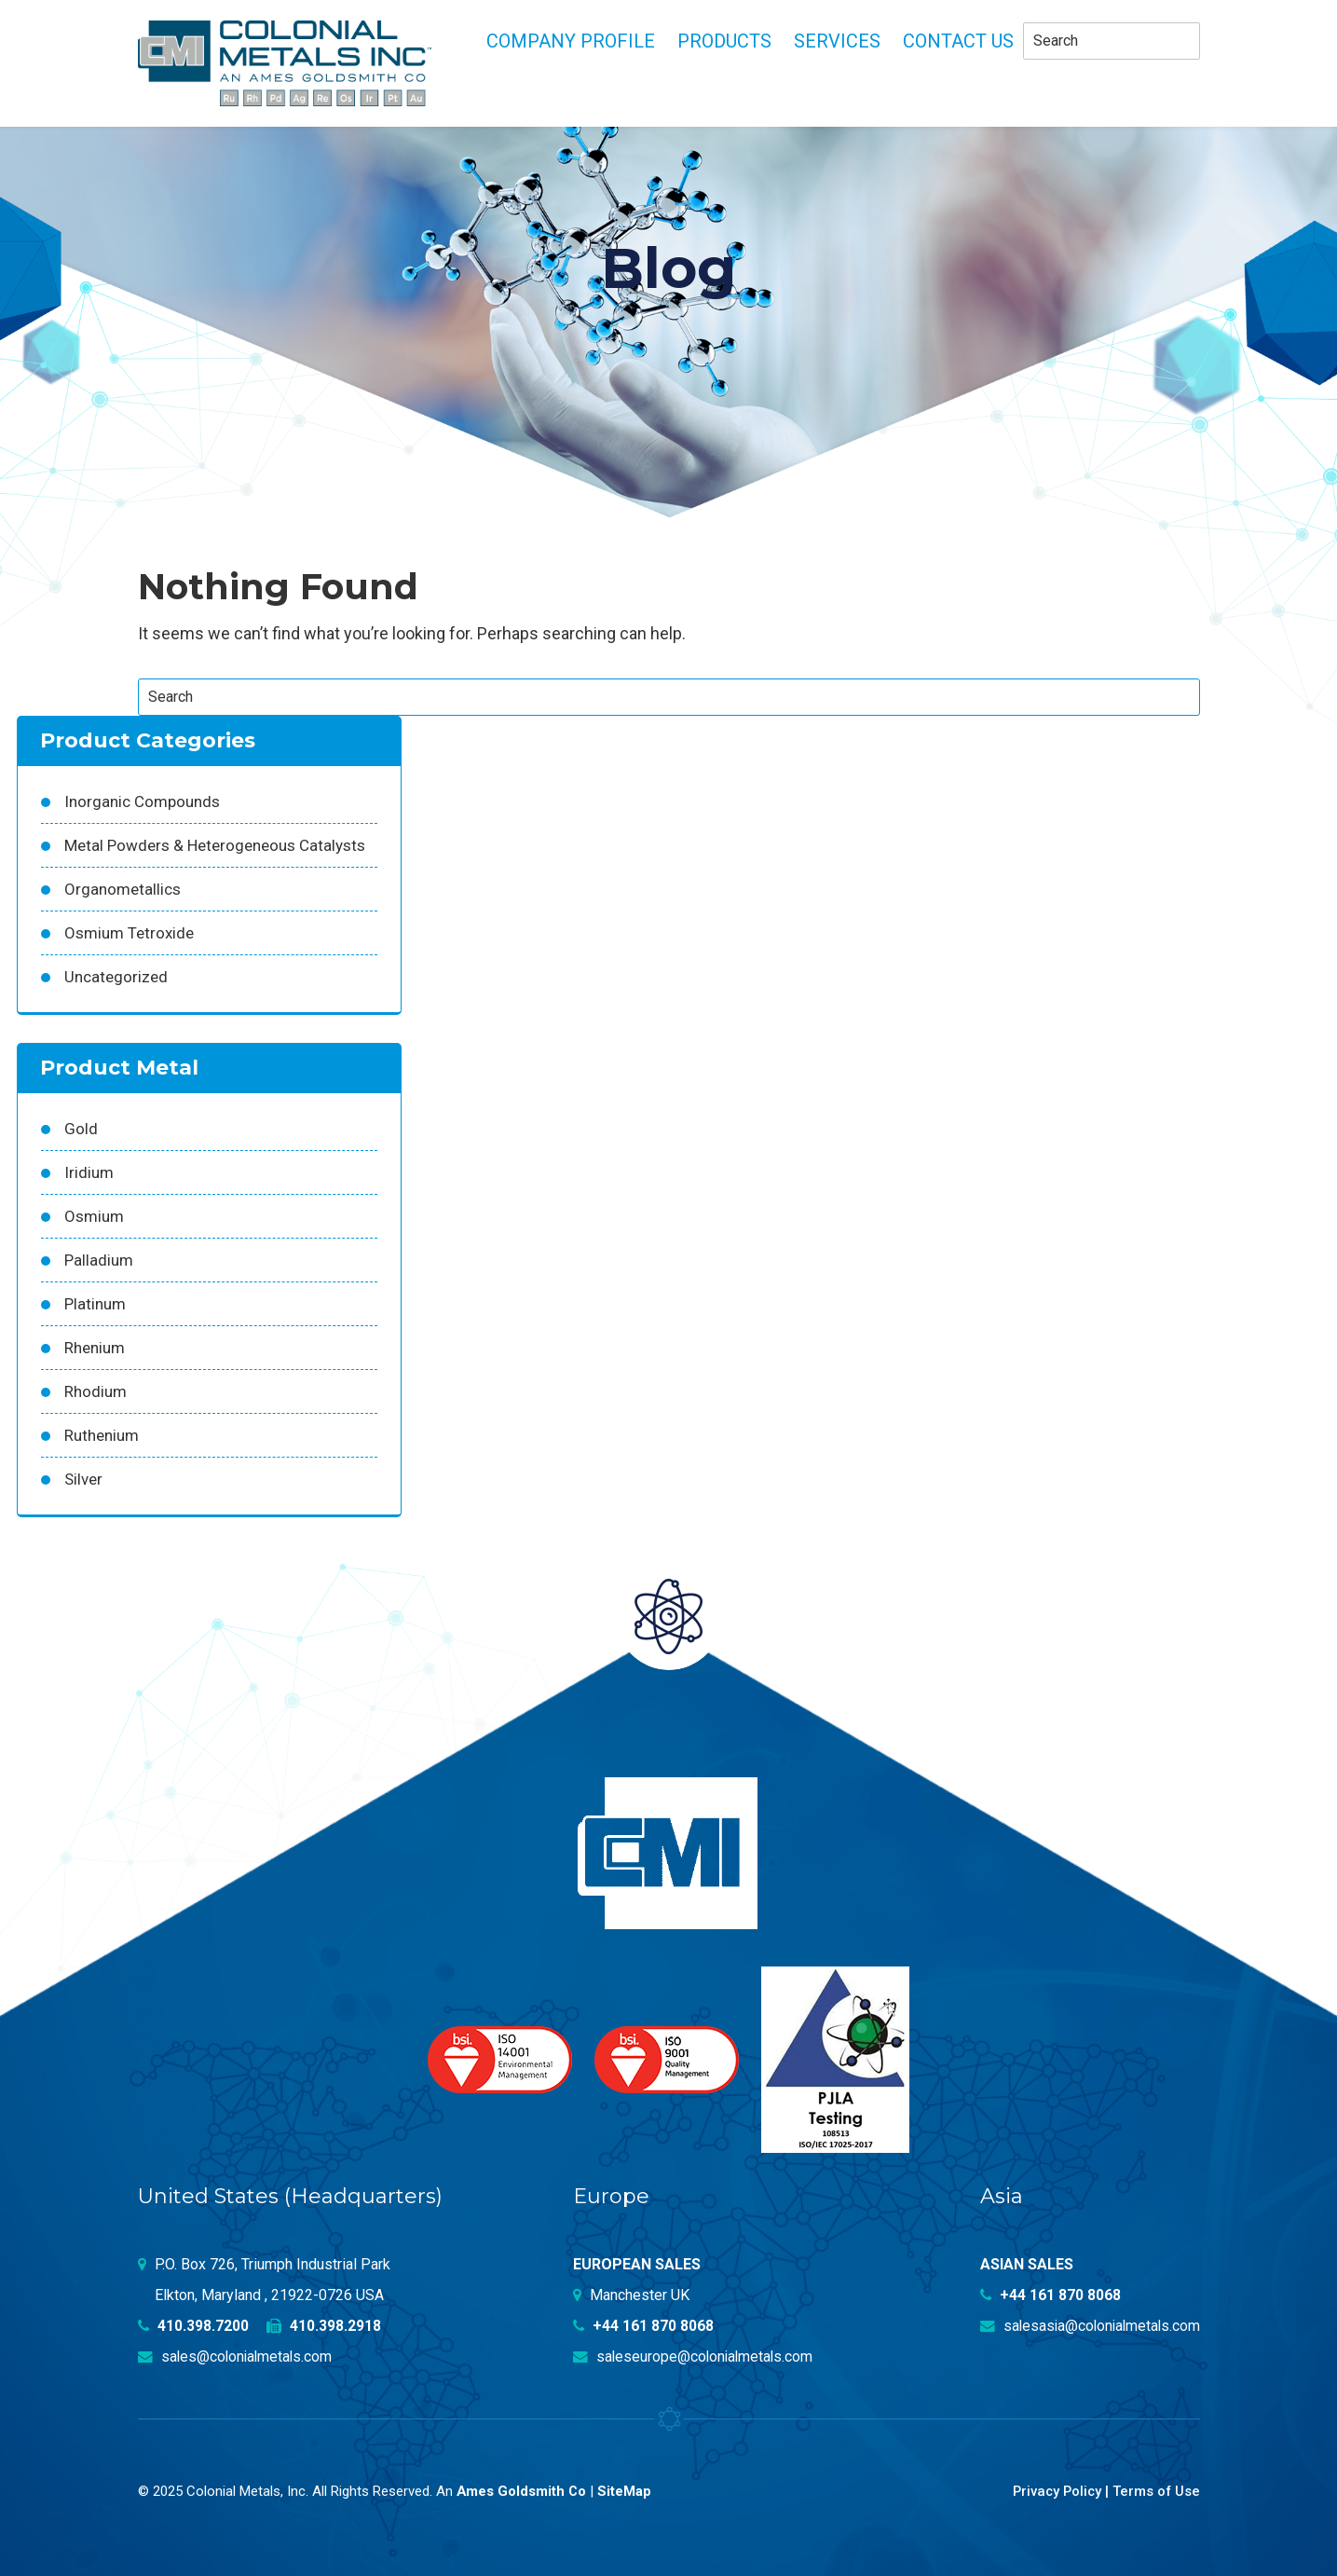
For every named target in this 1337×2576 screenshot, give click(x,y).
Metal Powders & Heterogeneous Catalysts (214, 845)
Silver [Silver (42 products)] (83, 1479)
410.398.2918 (324, 2326)
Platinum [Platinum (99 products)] (95, 1304)
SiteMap (626, 2491)
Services (837, 41)
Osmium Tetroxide (129, 933)
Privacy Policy (1054, 2491)
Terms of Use (1156, 2491)
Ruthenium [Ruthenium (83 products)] (101, 1435)
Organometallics (122, 889)
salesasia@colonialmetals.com (1087, 2326)
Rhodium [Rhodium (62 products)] (95, 1391)
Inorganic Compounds (142, 801)
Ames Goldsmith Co (522, 2491)
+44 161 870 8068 (644, 2326)
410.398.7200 (194, 2326)
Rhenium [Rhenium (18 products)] (94, 1347)
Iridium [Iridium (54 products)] (89, 1172)
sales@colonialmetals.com (237, 2356)
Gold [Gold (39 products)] (81, 1128)
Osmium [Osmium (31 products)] (94, 1216)
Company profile (570, 41)
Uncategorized (116, 976)
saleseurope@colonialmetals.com (695, 2356)
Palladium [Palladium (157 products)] (98, 1260)
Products (724, 41)
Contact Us (958, 41)
